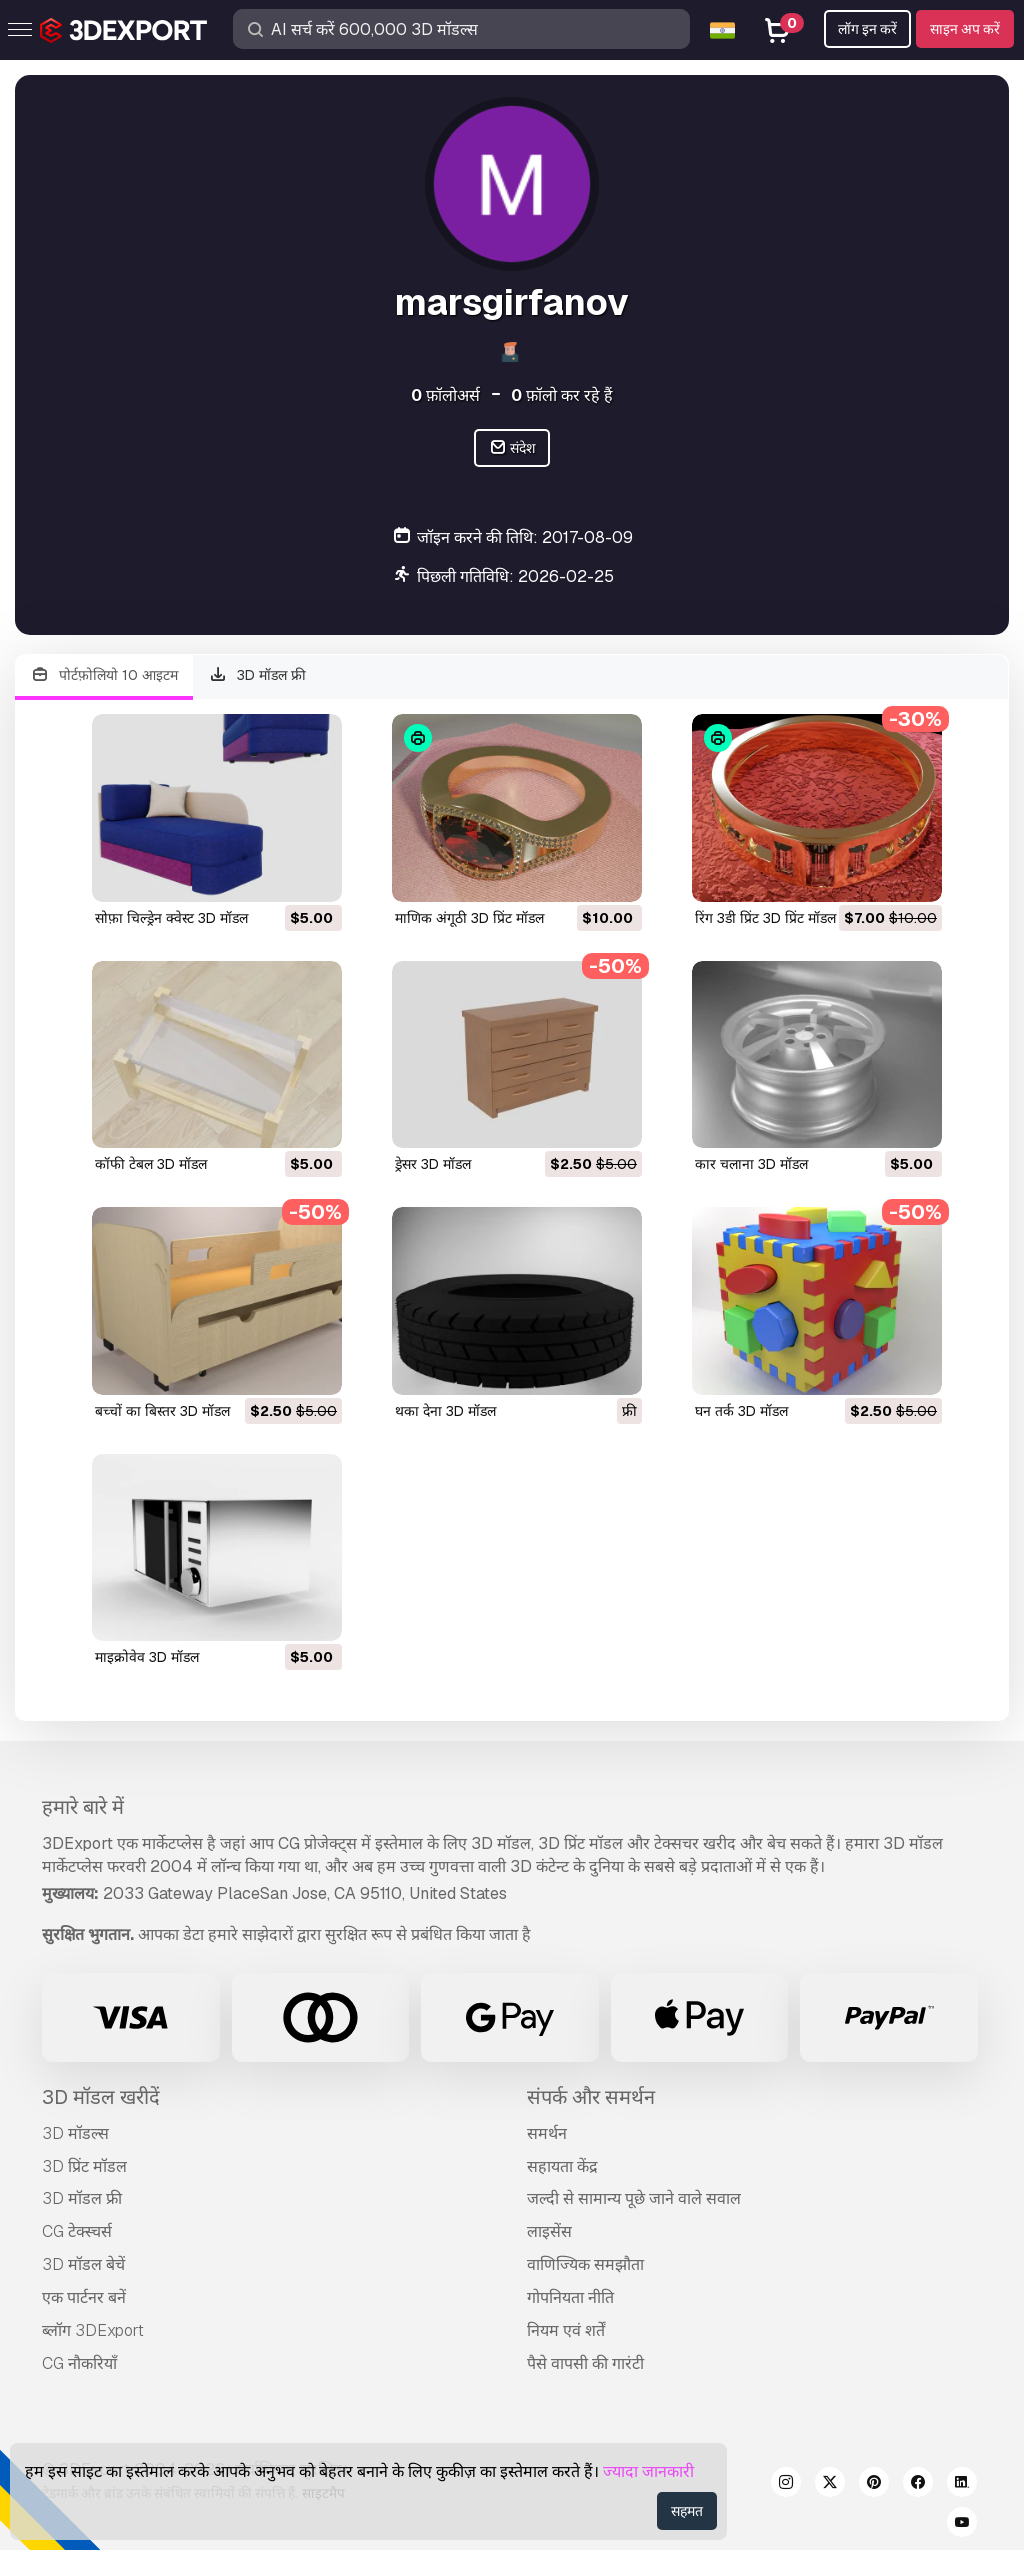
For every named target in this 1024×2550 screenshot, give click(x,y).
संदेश (512, 448)
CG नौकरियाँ (79, 2363)
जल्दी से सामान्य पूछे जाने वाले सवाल (634, 2198)
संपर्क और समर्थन (591, 2097)
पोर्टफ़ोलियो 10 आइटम (104, 675)
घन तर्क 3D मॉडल (741, 1411)
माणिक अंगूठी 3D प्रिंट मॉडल (469, 918)
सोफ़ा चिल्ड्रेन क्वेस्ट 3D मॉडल (171, 918)
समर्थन (547, 2133)
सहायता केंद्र (562, 2166)
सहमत (687, 2511)
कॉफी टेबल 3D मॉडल (151, 1164)
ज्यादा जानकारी (648, 2471)
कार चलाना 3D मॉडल (751, 1164)
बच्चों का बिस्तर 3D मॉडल (162, 1411)
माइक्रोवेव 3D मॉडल (147, 1657)
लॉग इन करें (867, 29)
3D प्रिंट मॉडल (84, 2166)
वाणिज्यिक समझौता (585, 2264)
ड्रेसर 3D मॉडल (433, 1164)
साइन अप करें (965, 29)
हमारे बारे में (83, 1807)
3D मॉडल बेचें (83, 2264)
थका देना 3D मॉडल (445, 1411)
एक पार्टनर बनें (84, 2297)
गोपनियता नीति (570, 2297)
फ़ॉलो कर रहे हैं (562, 395)
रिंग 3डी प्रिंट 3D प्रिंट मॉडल (765, 918)
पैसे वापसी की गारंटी (585, 2363)
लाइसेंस (549, 2231)
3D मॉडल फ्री (258, 675)
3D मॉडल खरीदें (101, 2097)
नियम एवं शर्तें (566, 2330)
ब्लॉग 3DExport (93, 2330)
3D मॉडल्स (75, 2133)
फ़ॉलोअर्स (445, 395)
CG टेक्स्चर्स (77, 2231)
